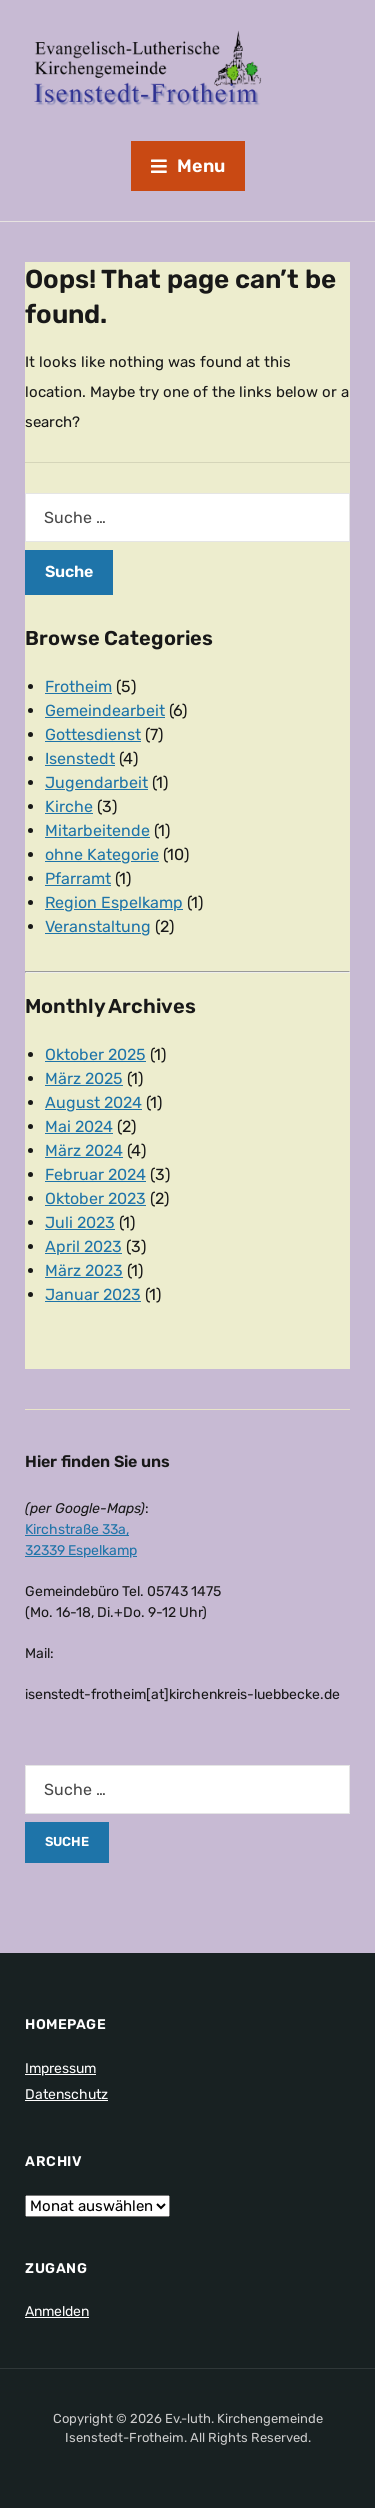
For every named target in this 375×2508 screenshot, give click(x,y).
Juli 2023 (80, 1222)
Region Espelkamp (114, 902)
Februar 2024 (95, 1174)
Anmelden (57, 2311)
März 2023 (84, 1270)
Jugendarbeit (96, 782)
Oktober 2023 (95, 1198)
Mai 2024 (79, 1126)
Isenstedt (80, 758)
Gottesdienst (93, 734)
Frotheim (78, 686)
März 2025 (84, 1078)
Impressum (60, 2068)
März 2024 (84, 1150)
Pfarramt (78, 878)
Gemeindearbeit (105, 710)
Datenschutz (66, 2094)
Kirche (69, 806)
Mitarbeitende (97, 830)
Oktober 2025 (95, 1054)
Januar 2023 (93, 1294)
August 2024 (93, 1102)
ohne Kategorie (102, 854)
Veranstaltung (98, 926)
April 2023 (83, 1246)
